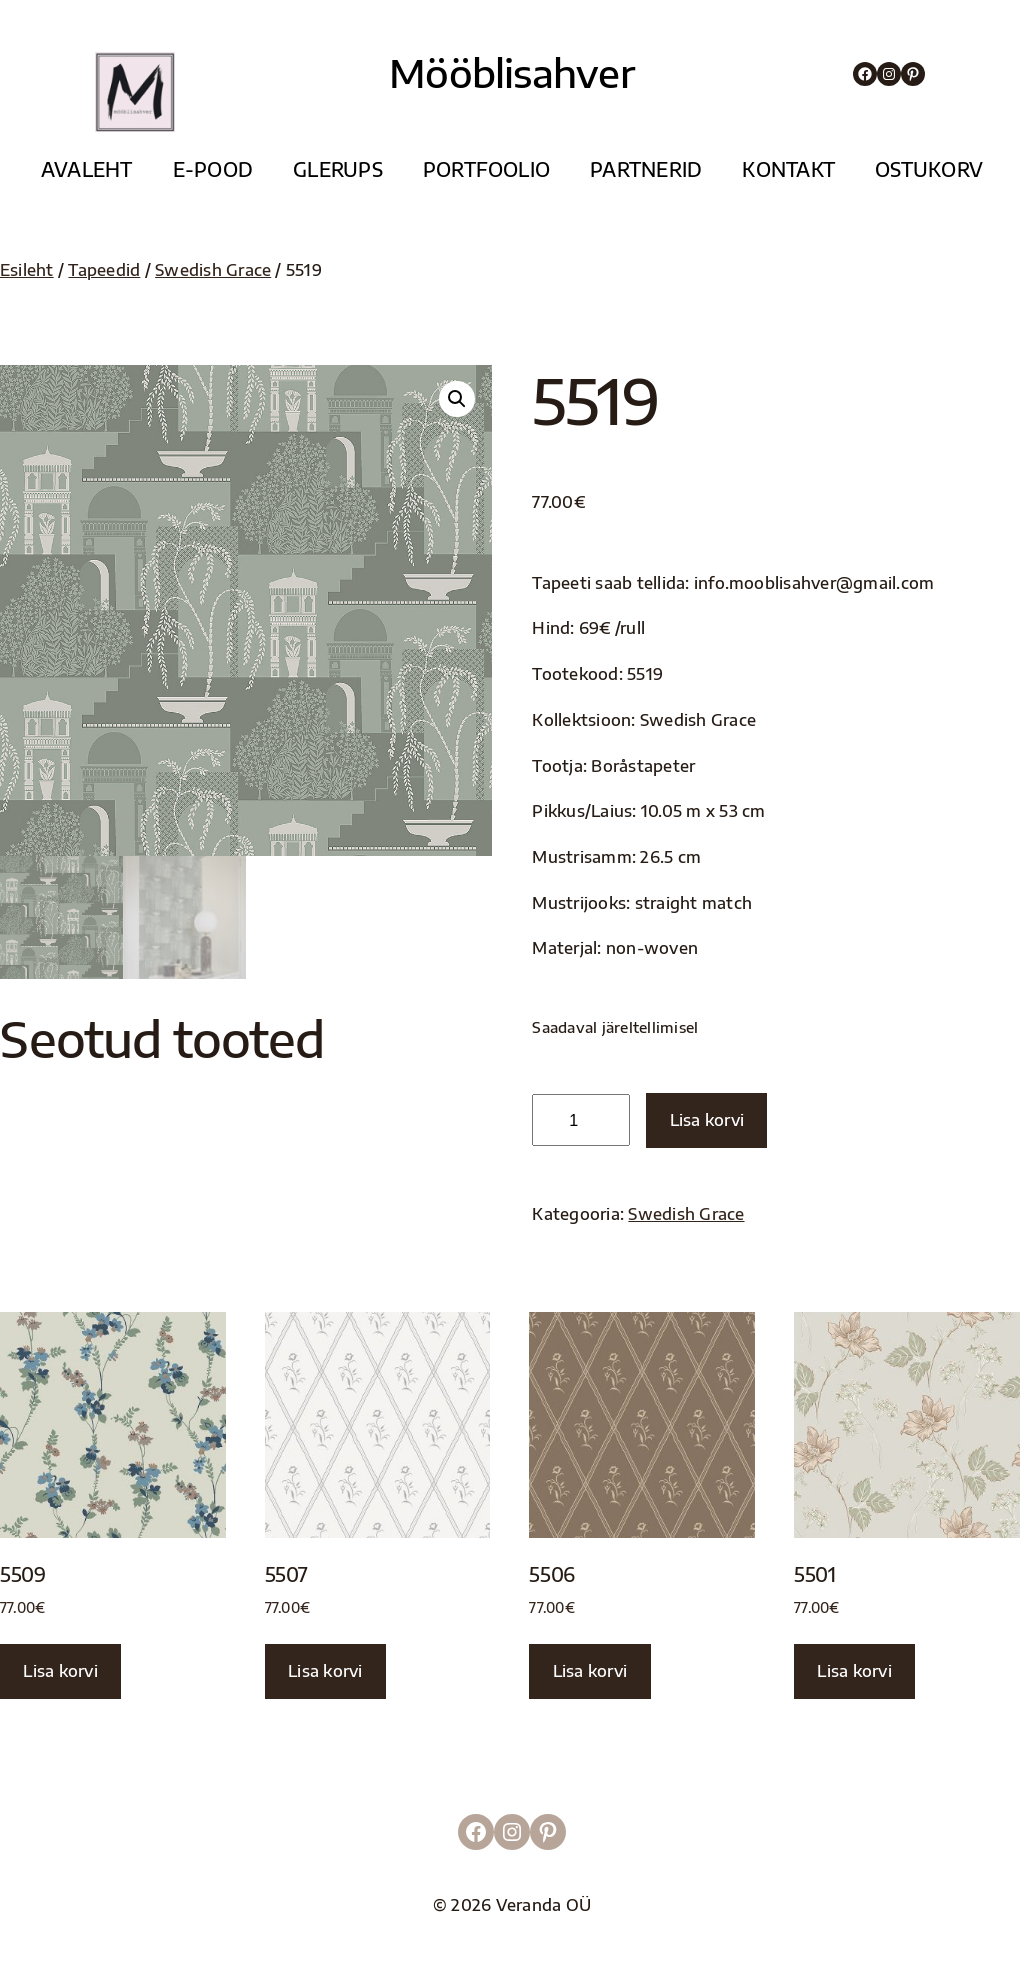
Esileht (27, 269)
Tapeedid (104, 269)
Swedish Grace (213, 269)
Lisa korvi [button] (60, 1670)
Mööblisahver (512, 72)
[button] (457, 399)
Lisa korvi (707, 1119)
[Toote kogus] (580, 1120)
